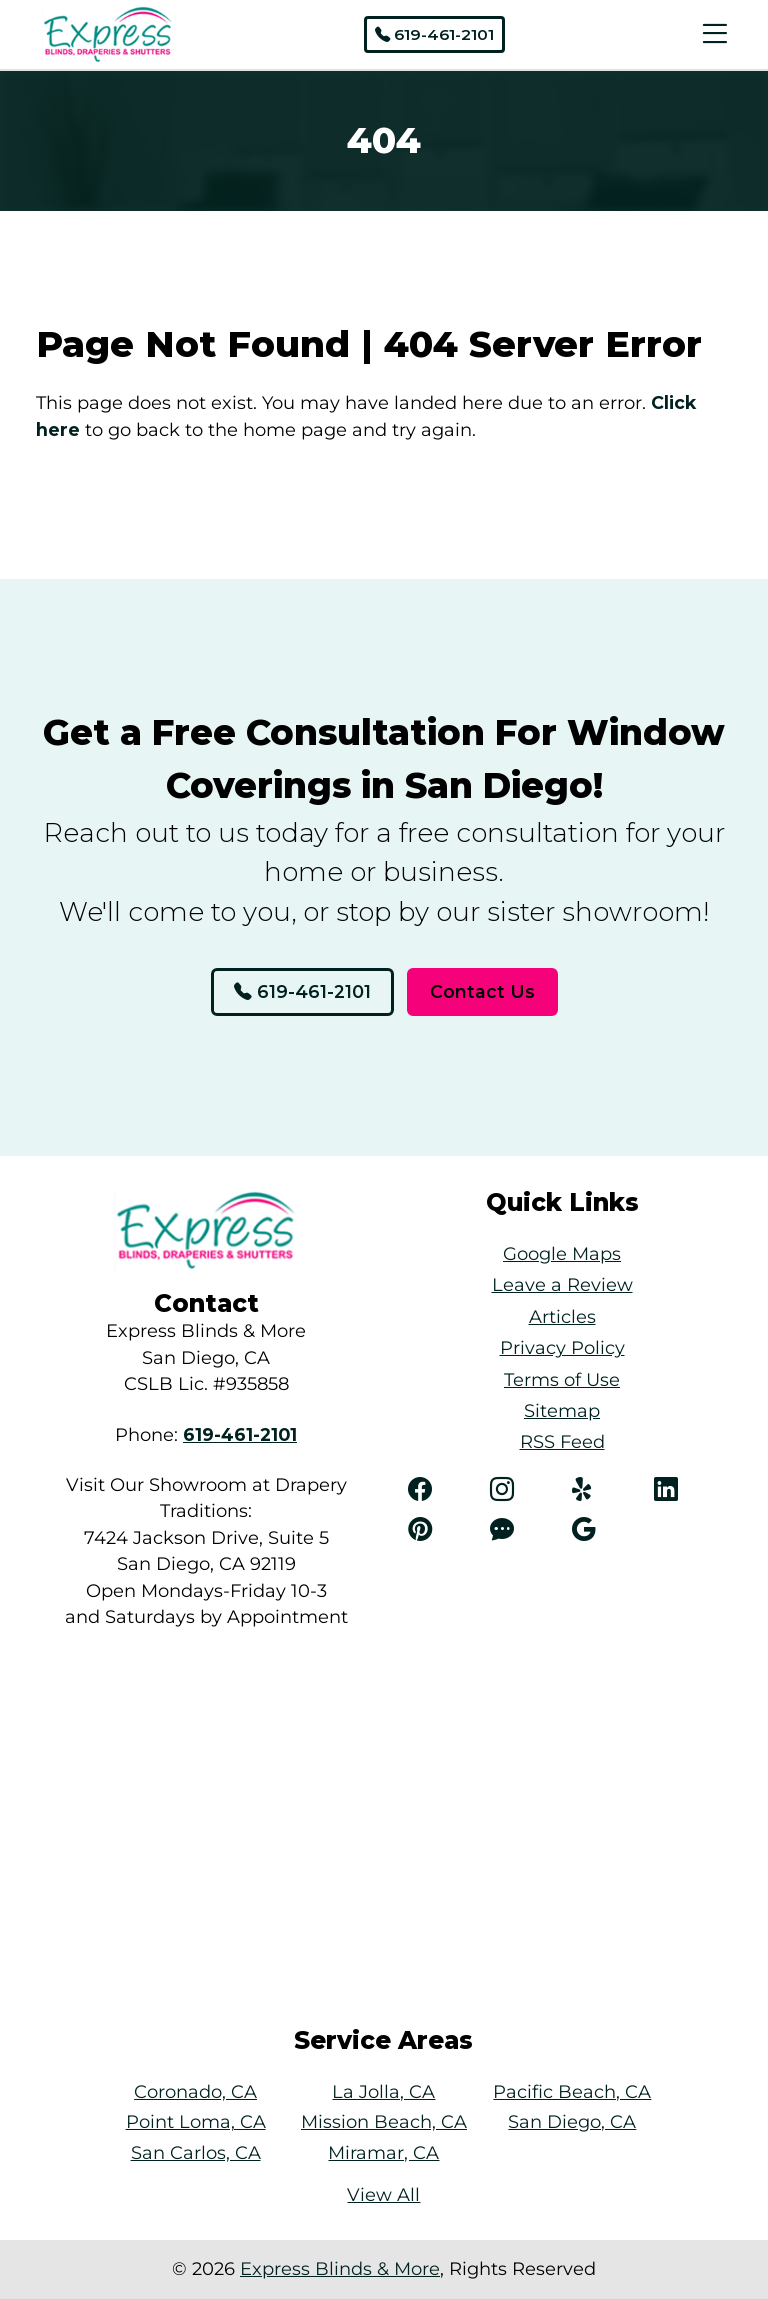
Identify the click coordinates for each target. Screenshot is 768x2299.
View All (383, 2194)
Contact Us (482, 991)
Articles (562, 1316)
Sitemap (562, 1410)
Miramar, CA (383, 2152)
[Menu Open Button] (710, 34)
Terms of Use (562, 1379)
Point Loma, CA (196, 2121)
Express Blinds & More (340, 2268)
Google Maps (562, 1253)
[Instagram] (521, 1490)
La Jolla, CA (383, 2091)
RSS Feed (562, 1441)
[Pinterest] (439, 1530)
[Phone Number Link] (240, 1434)
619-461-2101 (434, 34)
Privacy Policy (562, 1347)
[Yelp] (603, 1490)
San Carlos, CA (196, 2152)
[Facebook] (439, 1490)
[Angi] (521, 1530)
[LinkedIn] (685, 1490)
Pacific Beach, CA (572, 2091)
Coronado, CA (195, 2091)
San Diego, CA (572, 2121)
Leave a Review (562, 1284)
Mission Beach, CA (384, 2121)
